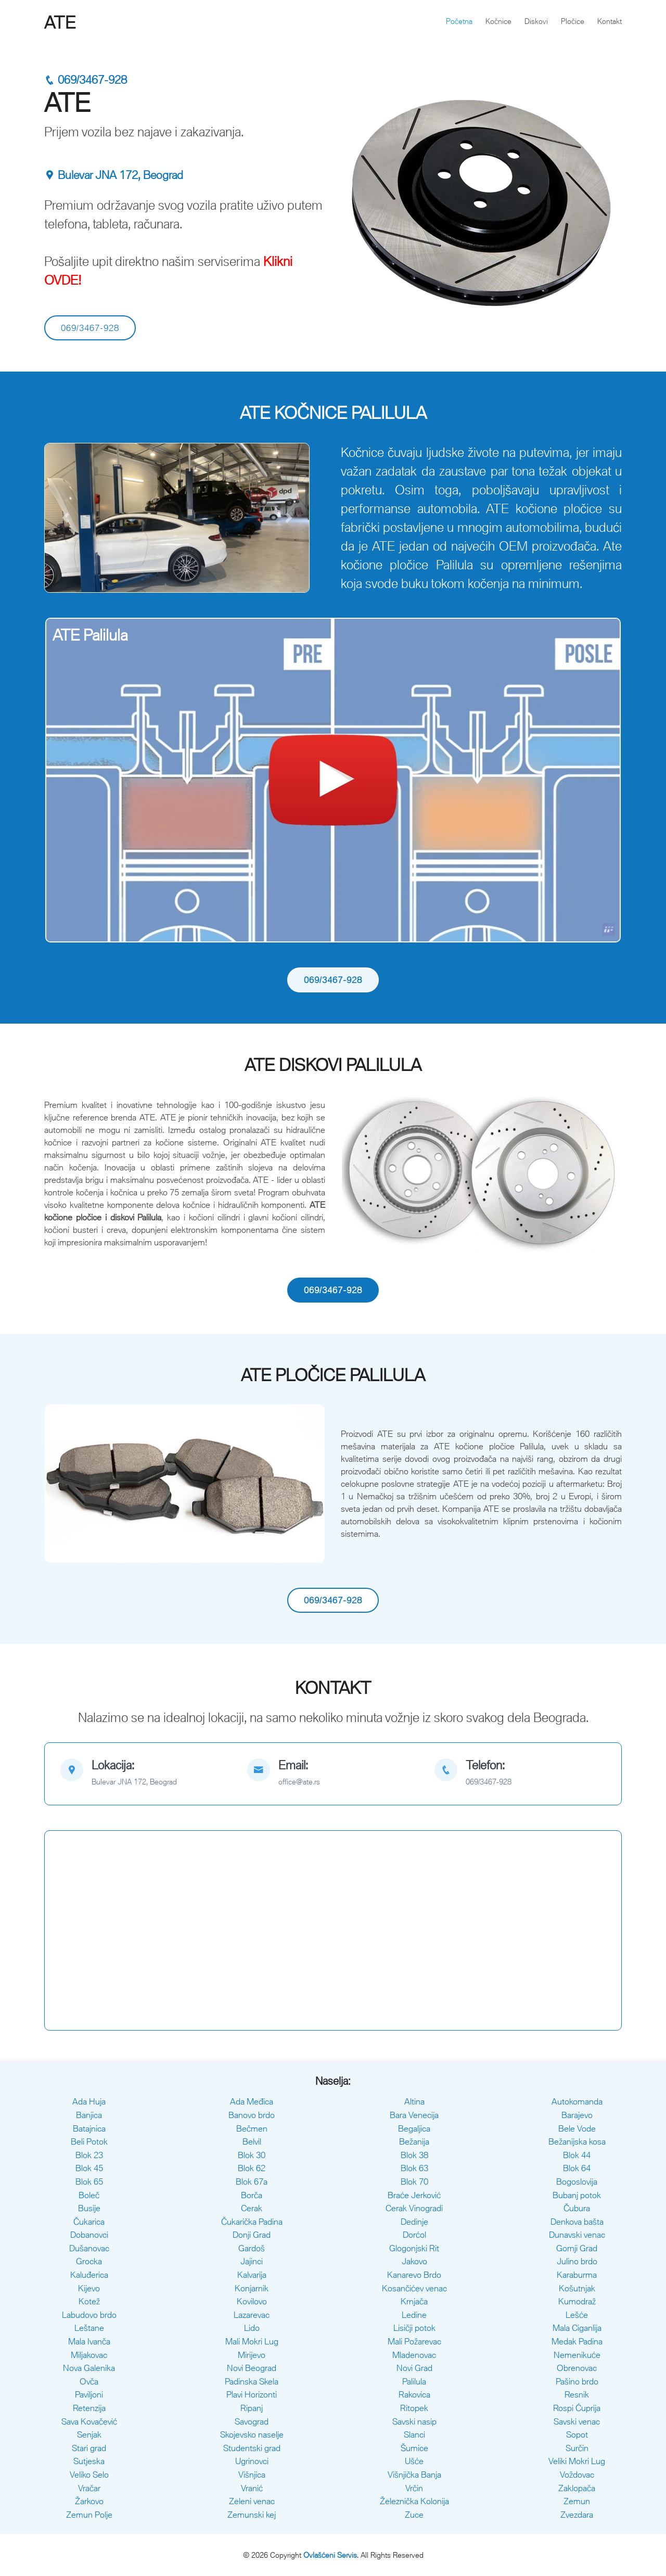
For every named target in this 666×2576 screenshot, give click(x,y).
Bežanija (414, 2141)
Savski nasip (414, 2421)
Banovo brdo (251, 2115)
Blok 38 (414, 2155)
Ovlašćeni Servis (330, 2555)
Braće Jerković (414, 2195)
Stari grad (89, 2448)
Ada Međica (251, 2101)
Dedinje (414, 2221)
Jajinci (251, 2261)
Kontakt (609, 21)
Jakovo (414, 2261)
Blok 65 (89, 2181)
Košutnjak (577, 2288)
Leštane (89, 2328)
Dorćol (414, 2234)
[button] (65, 518)
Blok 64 (577, 2168)
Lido (252, 2328)
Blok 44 (577, 2155)
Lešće (577, 2315)
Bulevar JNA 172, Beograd (113, 175)
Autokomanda (577, 2101)
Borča (251, 2195)
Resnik (577, 2394)
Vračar (89, 2488)
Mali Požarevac (414, 2341)
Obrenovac (577, 2368)
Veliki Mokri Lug (576, 2461)
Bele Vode (577, 2128)
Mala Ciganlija (577, 2328)
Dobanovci (89, 2234)
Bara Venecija (414, 2115)
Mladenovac (414, 2355)
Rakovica (414, 2394)
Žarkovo (89, 2501)
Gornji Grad (576, 2248)
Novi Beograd (251, 2368)
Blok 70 (414, 2181)
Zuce (414, 2514)
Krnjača (414, 2301)
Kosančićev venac (414, 2288)
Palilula (414, 2381)
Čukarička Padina (252, 2221)
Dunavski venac (577, 2234)
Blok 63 (414, 2168)
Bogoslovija (576, 2181)
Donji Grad (252, 2234)
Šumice (414, 2448)
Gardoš (251, 2248)
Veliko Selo (89, 2474)
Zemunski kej (251, 2514)
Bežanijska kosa (577, 2141)
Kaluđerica (89, 2274)
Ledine (414, 2315)
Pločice (572, 21)
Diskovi (536, 21)
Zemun (576, 2501)
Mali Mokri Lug (251, 2341)
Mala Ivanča (89, 2341)
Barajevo (577, 2115)
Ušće (414, 2461)
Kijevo (89, 2288)
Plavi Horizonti (251, 2394)
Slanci (414, 2434)
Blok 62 (251, 2168)
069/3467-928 (85, 79)
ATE (60, 22)
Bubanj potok (577, 2195)
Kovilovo (252, 2301)
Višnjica (251, 2474)
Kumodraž (577, 2301)
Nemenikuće (577, 2355)
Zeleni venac (252, 2501)
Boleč (89, 2195)
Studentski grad (251, 2448)
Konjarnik (251, 2288)
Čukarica (89, 2221)
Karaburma (577, 2274)
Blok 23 (89, 2155)
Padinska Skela (251, 2381)
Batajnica (89, 2128)
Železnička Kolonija (414, 2501)
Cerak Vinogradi (414, 2208)
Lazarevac (252, 2315)
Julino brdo (577, 2261)
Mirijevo (251, 2355)
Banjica (89, 2115)
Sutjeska (89, 2461)
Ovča (89, 2381)
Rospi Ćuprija (576, 2408)
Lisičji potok (414, 2328)
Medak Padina (577, 2341)
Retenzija (89, 2408)
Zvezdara (576, 2514)
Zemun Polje (89, 2514)
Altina (414, 2101)
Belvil (251, 2141)
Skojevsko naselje (252, 2434)
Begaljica (414, 2128)
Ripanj (251, 2408)
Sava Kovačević (89, 2421)
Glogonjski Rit (414, 2248)
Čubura (576, 2208)
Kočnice (498, 21)
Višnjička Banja (414, 2474)
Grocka (89, 2261)
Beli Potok (89, 2141)
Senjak (89, 2434)
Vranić (252, 2488)
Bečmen (251, 2128)
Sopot (577, 2434)
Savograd (251, 2421)
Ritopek (414, 2408)
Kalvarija (251, 2274)
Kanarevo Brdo (414, 2274)
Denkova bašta (577, 2221)
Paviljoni (89, 2394)
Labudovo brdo (89, 2315)
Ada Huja (89, 2101)
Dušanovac (89, 2248)
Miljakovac (89, 2355)
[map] (146, 1773)
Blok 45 (89, 2168)
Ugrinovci (251, 2461)
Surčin (577, 2448)
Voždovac (577, 2474)
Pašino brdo (577, 2381)
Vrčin (414, 2488)
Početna (459, 21)
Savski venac (577, 2421)
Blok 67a (251, 2181)
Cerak (251, 2208)
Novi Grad (414, 2368)
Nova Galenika (89, 2368)
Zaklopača (576, 2488)
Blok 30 (251, 2155)
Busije (89, 2208)
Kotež (89, 2301)
